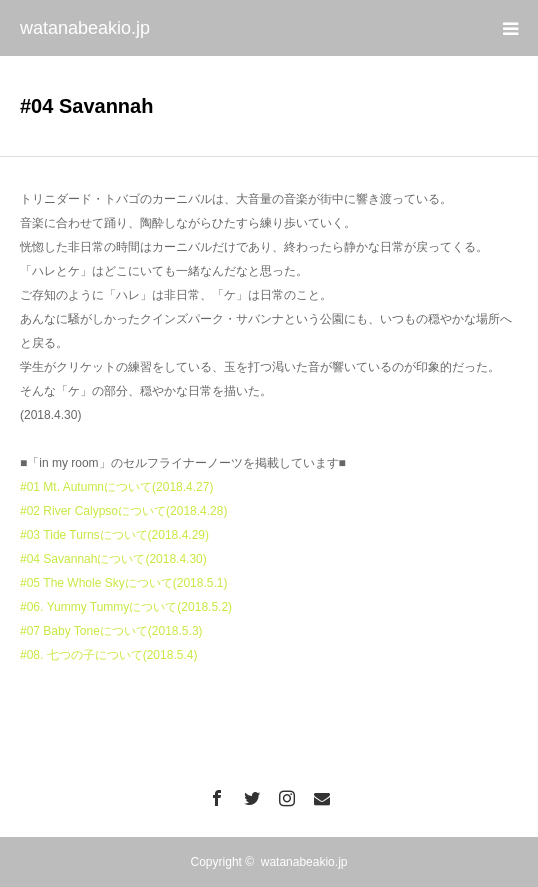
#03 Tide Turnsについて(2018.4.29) (114, 535)
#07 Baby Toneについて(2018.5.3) (111, 631)
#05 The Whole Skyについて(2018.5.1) (123, 583)
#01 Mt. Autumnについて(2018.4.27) (116, 487)
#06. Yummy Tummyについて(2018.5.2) (126, 607)
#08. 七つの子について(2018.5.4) (108, 655)
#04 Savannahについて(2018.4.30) (113, 559)
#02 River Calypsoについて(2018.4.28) (123, 511)
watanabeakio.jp (85, 28)
